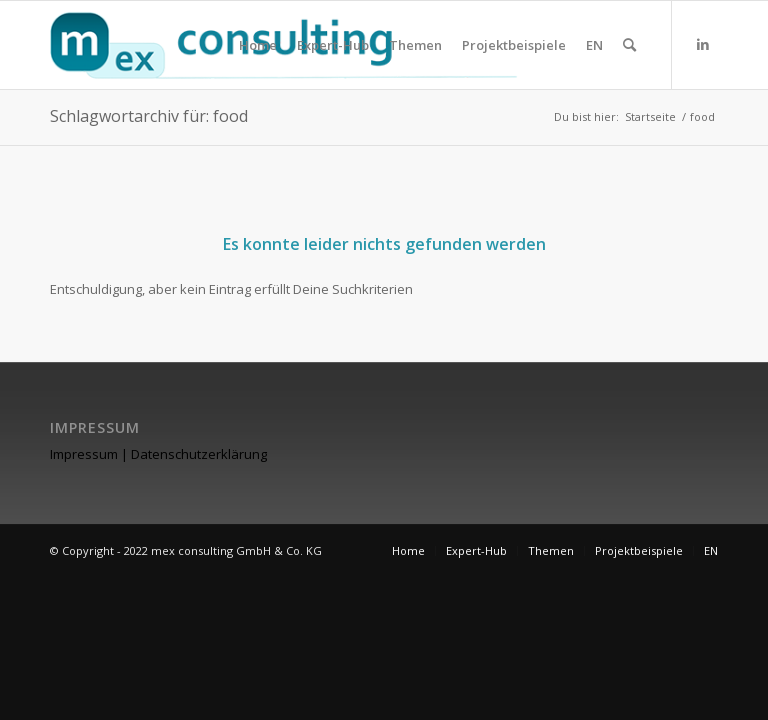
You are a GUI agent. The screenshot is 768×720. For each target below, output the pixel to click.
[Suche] (629, 45)
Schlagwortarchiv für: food (149, 116)
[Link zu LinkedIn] (703, 44)
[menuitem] (258, 45)
